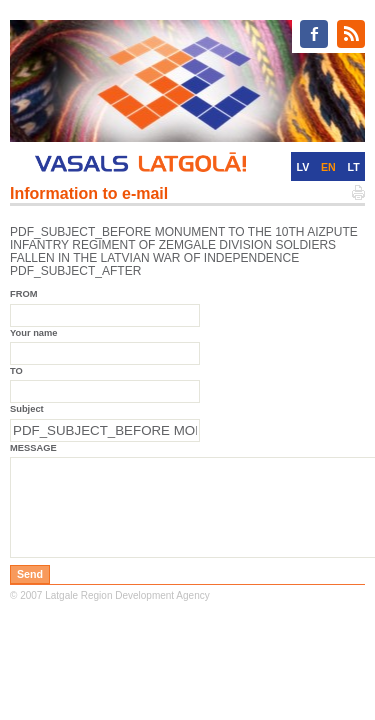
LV (302, 167)
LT (354, 167)
